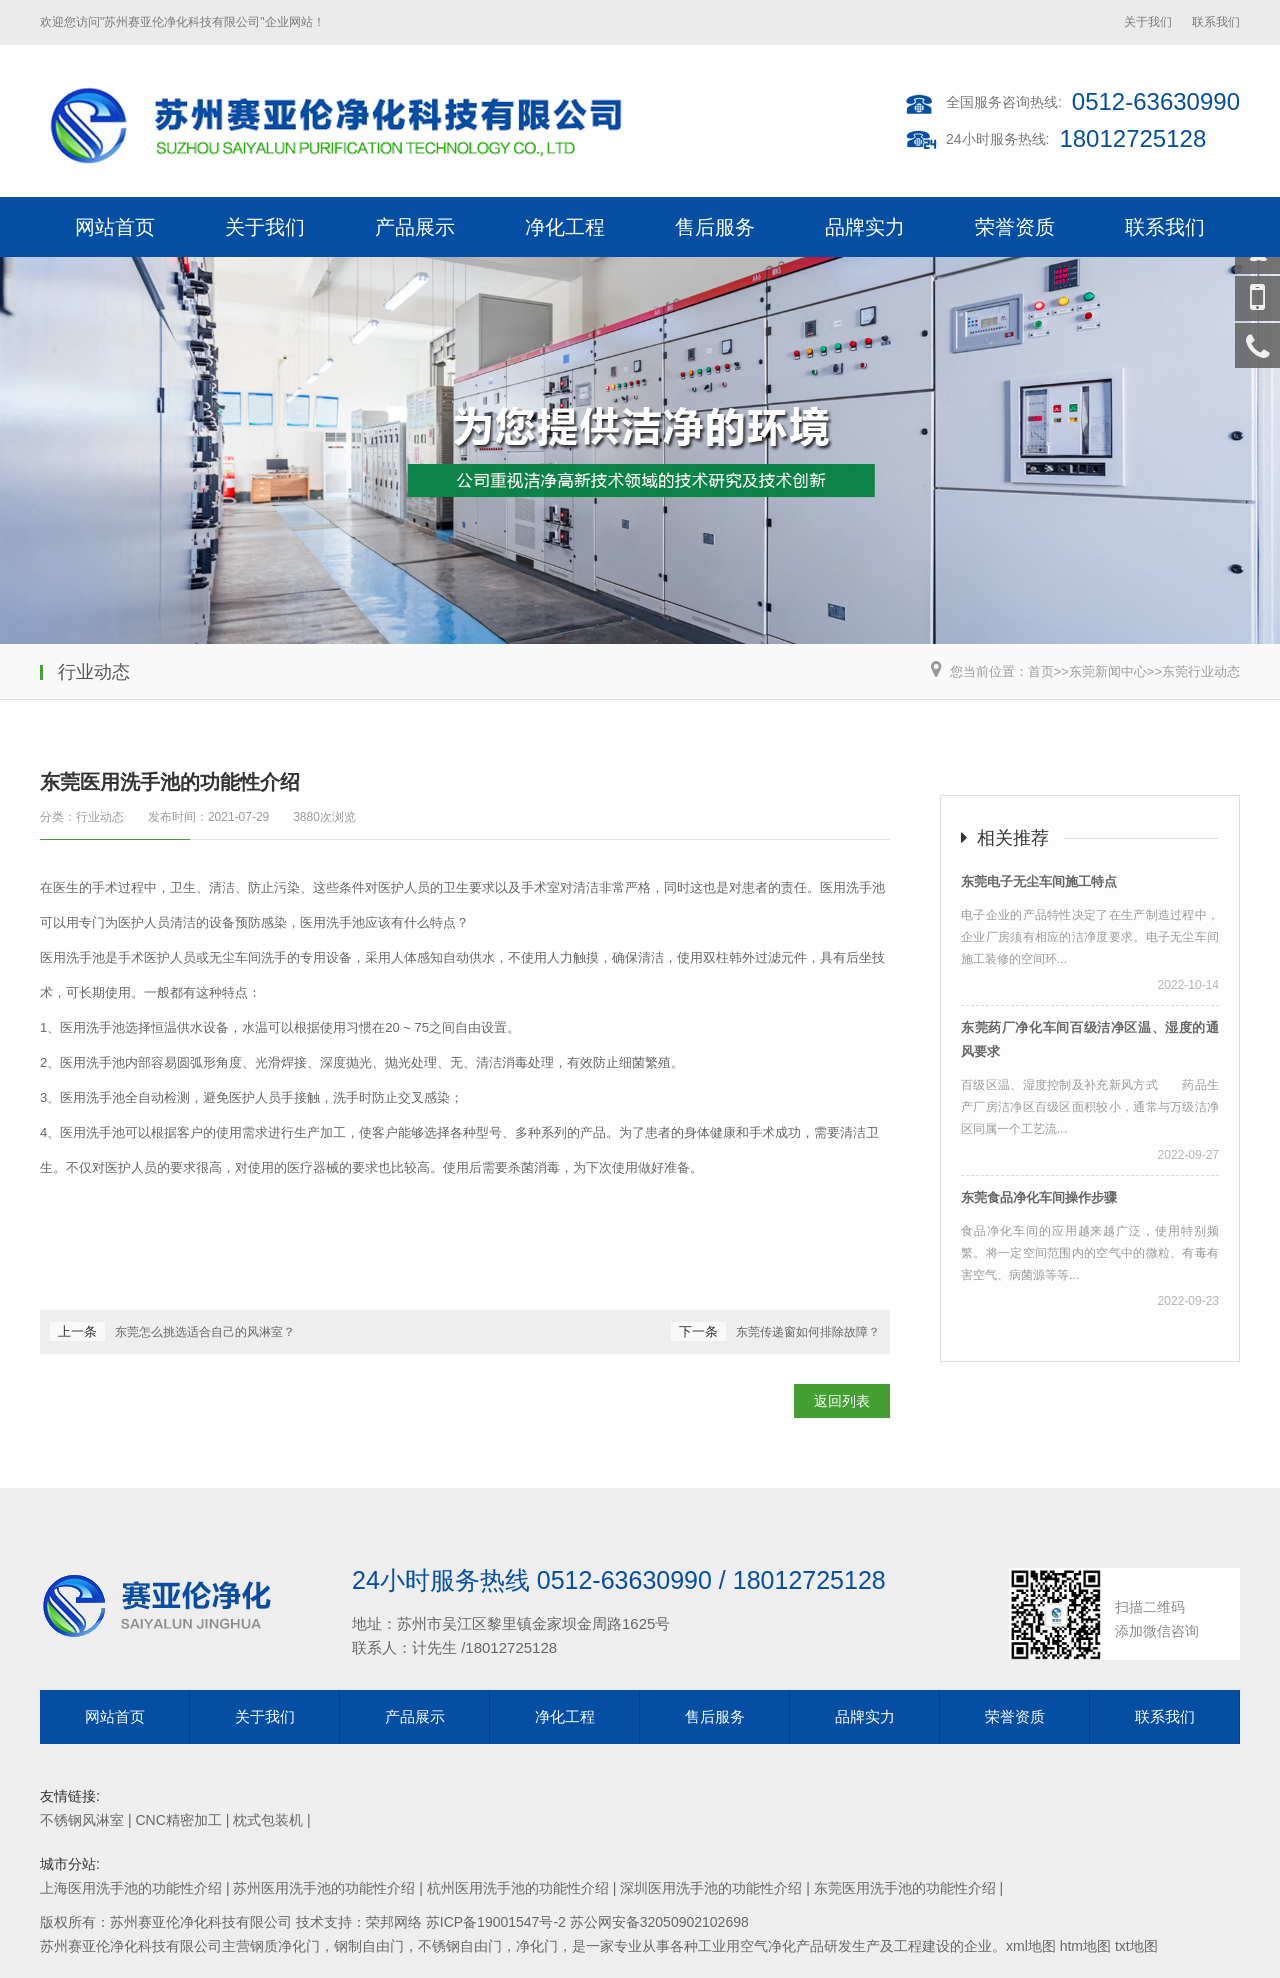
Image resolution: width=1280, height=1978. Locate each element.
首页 (1041, 671)
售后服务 (715, 227)
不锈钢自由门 (460, 1946)
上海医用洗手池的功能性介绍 (131, 1888)
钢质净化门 (285, 1946)
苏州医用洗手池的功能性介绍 (324, 1888)
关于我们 (1148, 22)
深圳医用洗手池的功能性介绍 (711, 1888)
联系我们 (1216, 22)
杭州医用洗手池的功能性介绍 (518, 1888)
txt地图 (1136, 1946)
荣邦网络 (394, 1922)
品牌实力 (865, 227)
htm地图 (1085, 1946)
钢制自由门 (369, 1946)
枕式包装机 (268, 1820)
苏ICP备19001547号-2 (496, 1922)
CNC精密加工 (178, 1820)
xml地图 (1031, 1946)
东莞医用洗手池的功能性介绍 (905, 1888)
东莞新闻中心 (1108, 671)
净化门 (537, 1946)
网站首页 (115, 227)
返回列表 (842, 1401)
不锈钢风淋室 (82, 1820)
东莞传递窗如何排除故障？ (808, 1332)
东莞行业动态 (1201, 671)
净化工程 (565, 227)
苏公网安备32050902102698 (659, 1922)
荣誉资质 (1015, 227)
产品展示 (415, 227)
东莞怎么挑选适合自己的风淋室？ (205, 1332)
